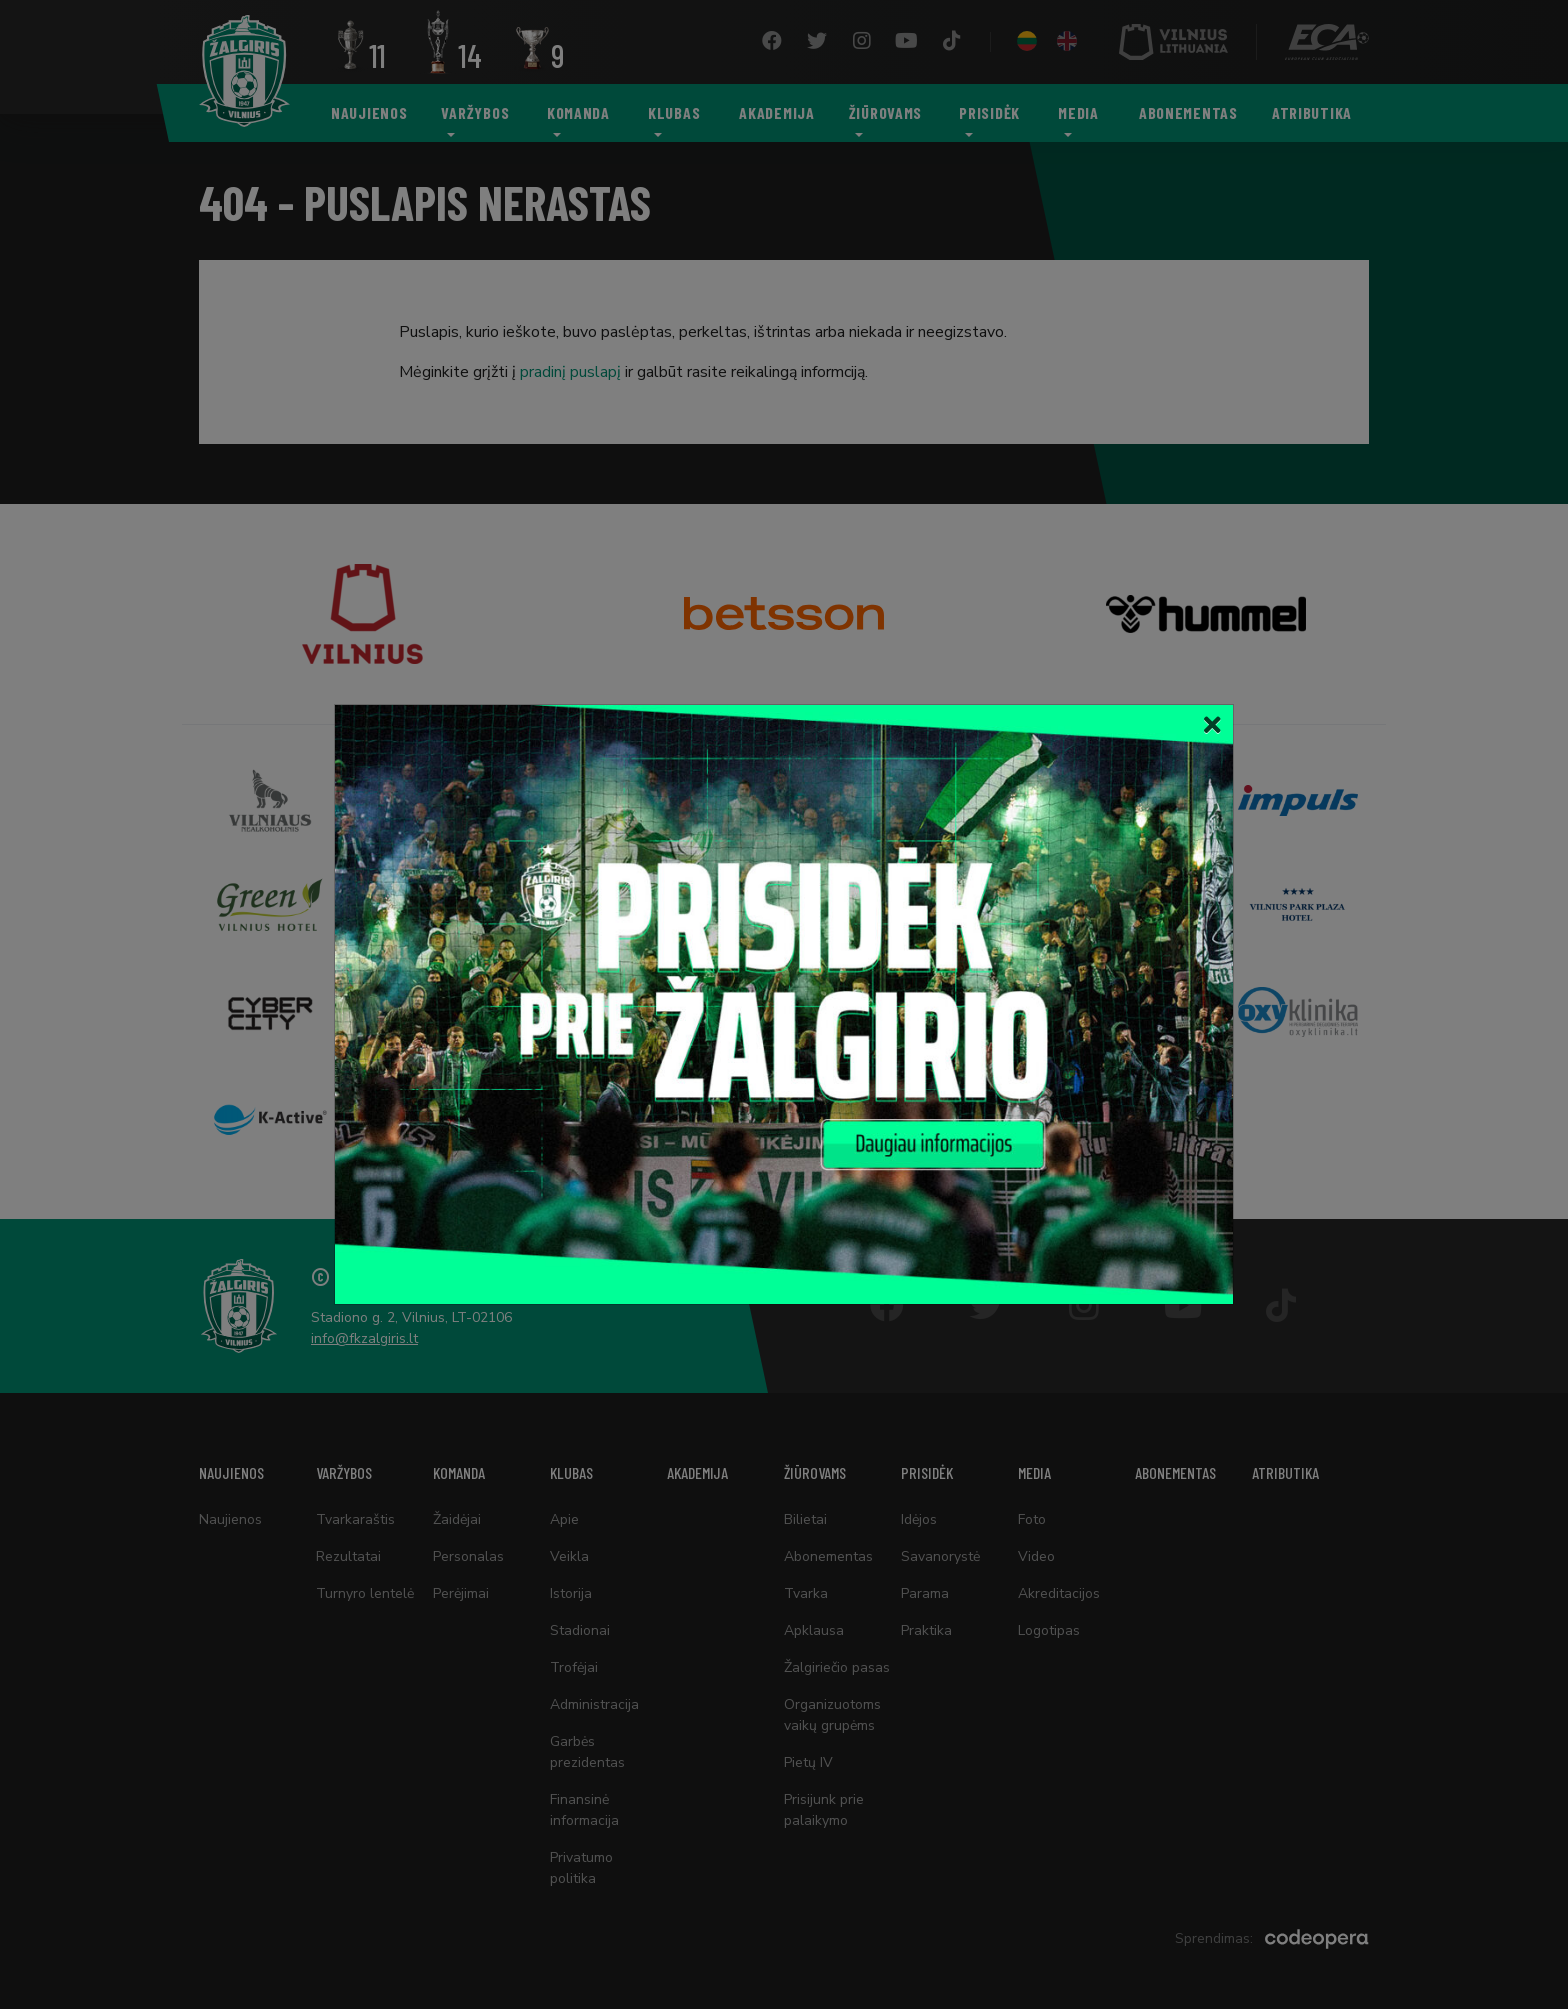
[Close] (1212, 725)
